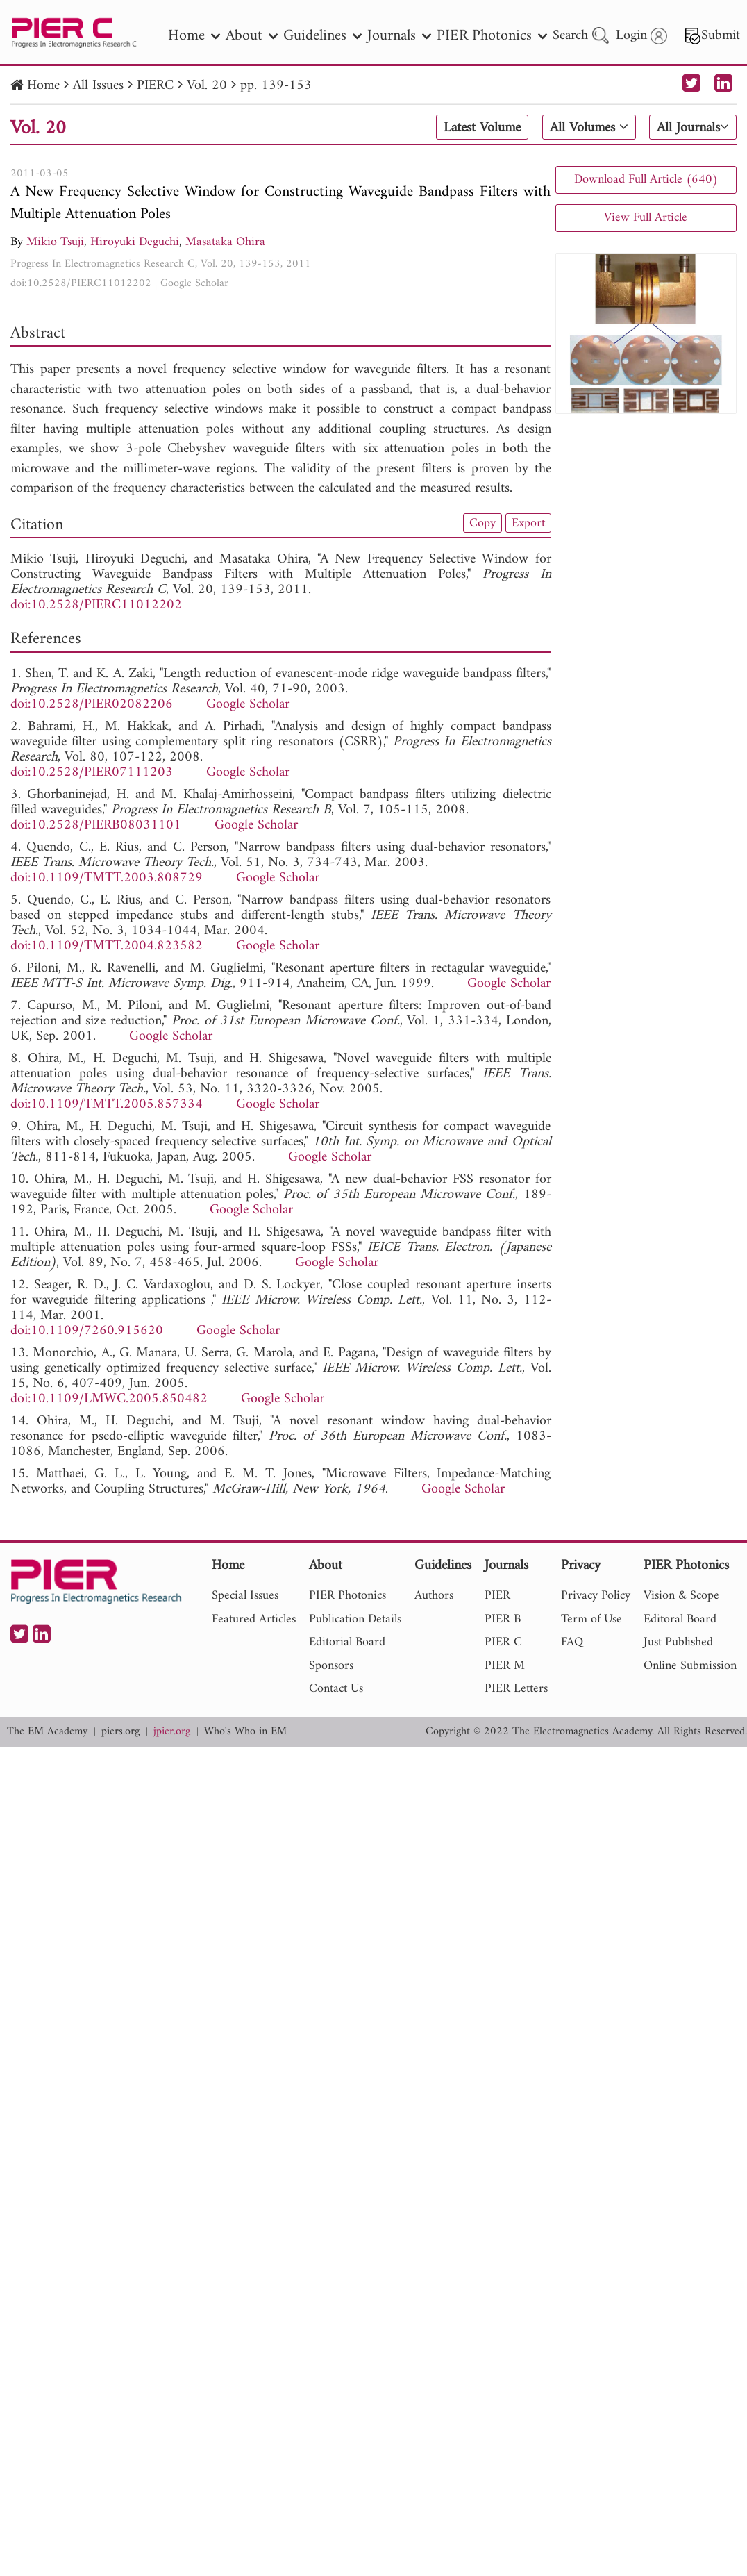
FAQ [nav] (572, 1642)
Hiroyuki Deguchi (134, 242)
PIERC (155, 86)
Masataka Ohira (225, 242)
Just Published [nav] (678, 1642)
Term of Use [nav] (591, 1619)
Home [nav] (194, 35)
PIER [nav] (497, 1595)
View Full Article (645, 217)
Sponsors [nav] (331, 1666)
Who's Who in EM (245, 1732)
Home (43, 86)
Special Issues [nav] (245, 1595)
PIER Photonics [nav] (492, 35)
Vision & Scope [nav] (681, 1595)
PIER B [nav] (503, 1619)
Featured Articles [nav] (254, 1619)
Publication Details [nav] (355, 1619)
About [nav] (252, 35)
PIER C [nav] (503, 1642)
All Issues (98, 86)
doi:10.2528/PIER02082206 (91, 704)
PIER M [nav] (505, 1666)
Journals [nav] (399, 35)
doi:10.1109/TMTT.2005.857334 (106, 1104)
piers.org (120, 1732)
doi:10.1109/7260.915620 (86, 1331)
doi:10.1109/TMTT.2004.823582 (106, 946)
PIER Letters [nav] (516, 1689)
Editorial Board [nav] (347, 1642)
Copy (482, 523)
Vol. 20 (207, 86)
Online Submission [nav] (690, 1666)
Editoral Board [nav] (680, 1619)
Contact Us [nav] (336, 1689)
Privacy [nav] (581, 1566)
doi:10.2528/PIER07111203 (91, 773)
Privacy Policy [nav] (595, 1595)
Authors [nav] (433, 1595)
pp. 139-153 (276, 86)
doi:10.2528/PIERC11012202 (80, 283)
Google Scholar (194, 283)
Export (528, 523)
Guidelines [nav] (322, 35)
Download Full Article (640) (646, 179)
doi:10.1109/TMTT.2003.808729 (106, 878)
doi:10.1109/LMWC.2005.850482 (109, 1399)
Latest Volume (482, 128)
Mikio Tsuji (55, 242)
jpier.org (171, 1732)
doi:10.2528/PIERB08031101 (95, 825)
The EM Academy (47, 1732)
